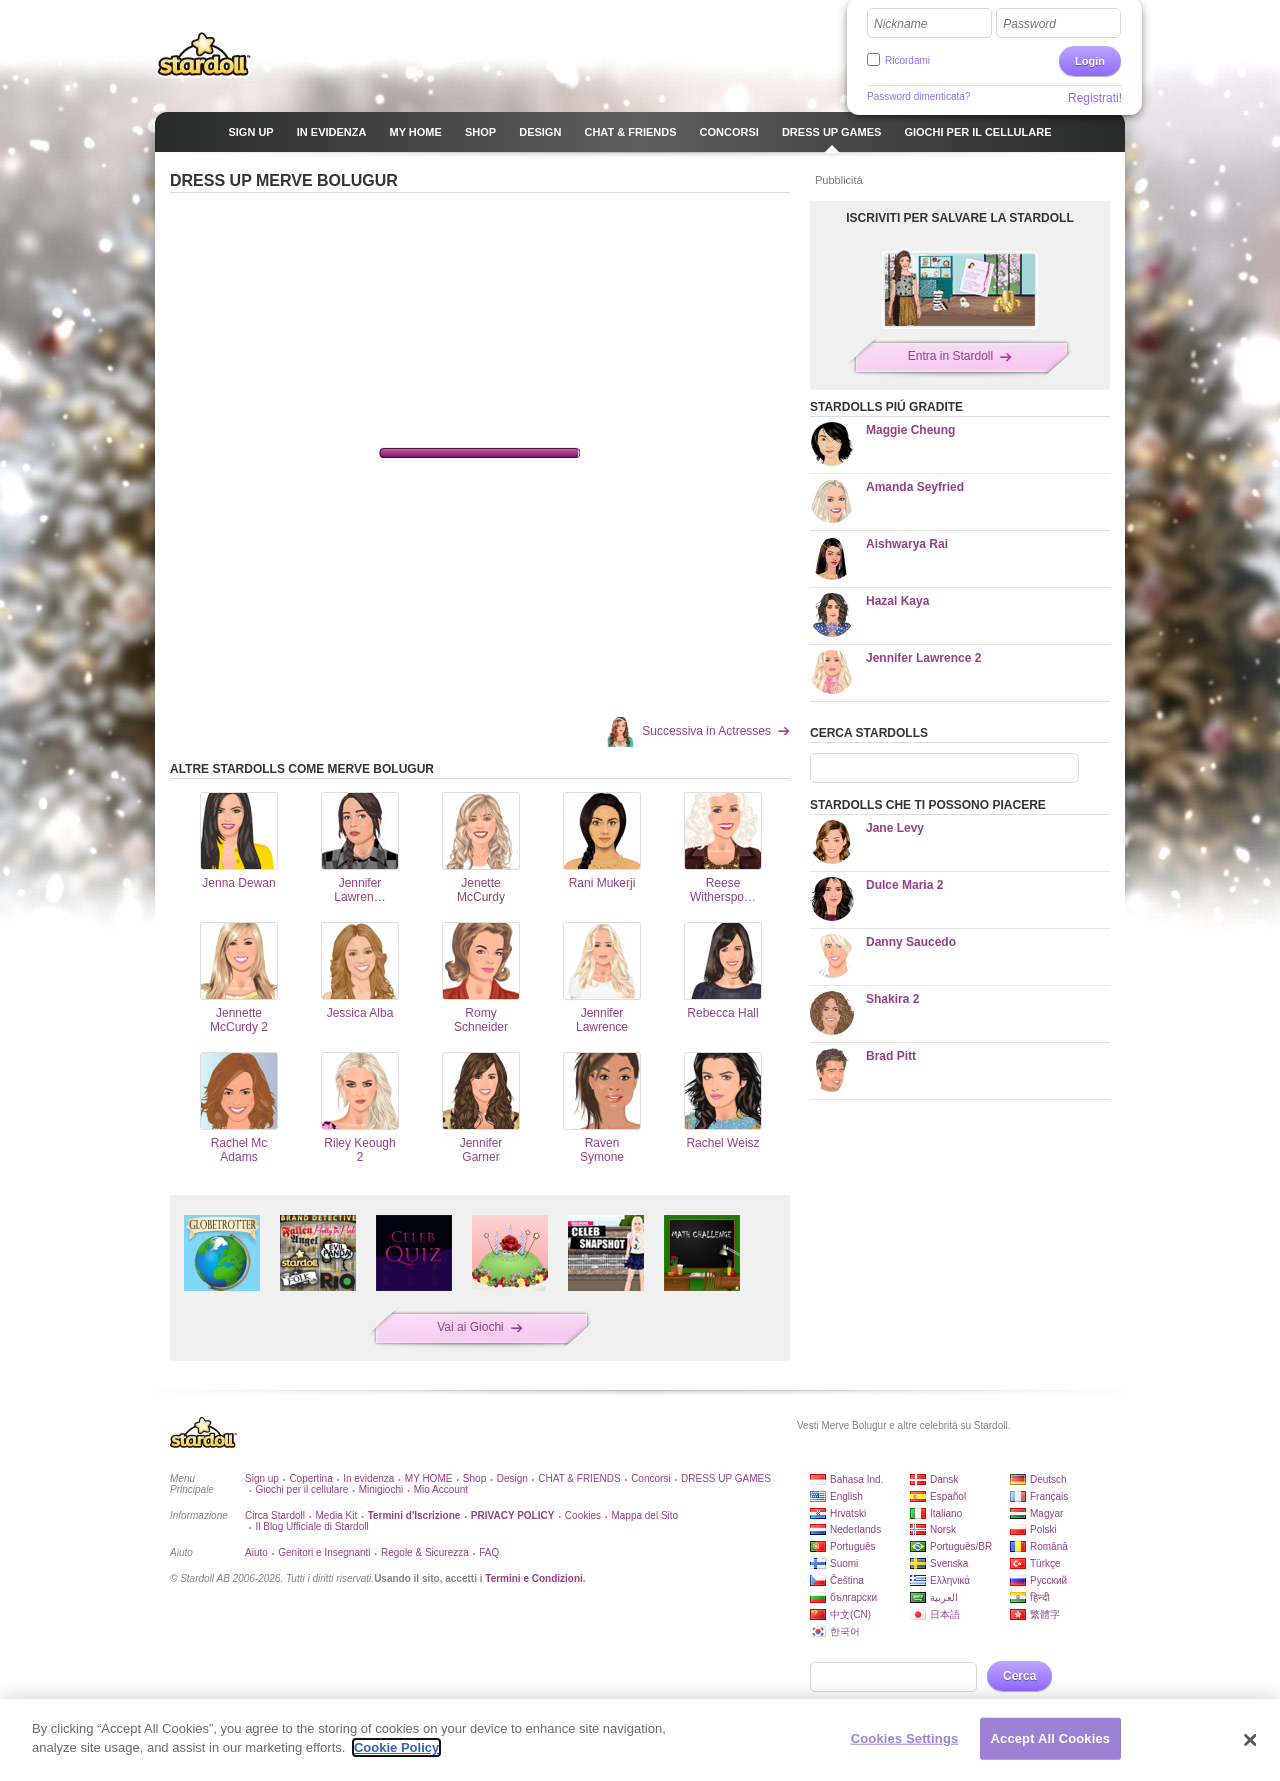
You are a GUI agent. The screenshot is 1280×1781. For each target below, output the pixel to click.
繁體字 (1045, 1614)
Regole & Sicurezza (425, 1552)
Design (512, 1478)
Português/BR (961, 1546)
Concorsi (650, 1478)
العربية (944, 1597)
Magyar (1046, 1513)
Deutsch (1048, 1479)
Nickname (900, 24)
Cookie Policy (396, 1747)
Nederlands (855, 1529)
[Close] (1250, 1740)
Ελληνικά (950, 1580)
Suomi (844, 1563)
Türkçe (1045, 1563)
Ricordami (907, 60)
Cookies (583, 1515)
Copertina (310, 1478)
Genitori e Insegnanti (324, 1552)
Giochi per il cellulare (301, 1489)
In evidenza (368, 1478)
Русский (1048, 1580)
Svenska (949, 1563)
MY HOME (429, 1478)
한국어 (845, 1631)
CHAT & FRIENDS (579, 1478)
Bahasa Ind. (856, 1479)
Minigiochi (381, 1489)
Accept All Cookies (1051, 1738)
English (846, 1496)
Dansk (944, 1479)
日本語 (945, 1614)
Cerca (1019, 1676)
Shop (474, 1478)
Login (1090, 61)
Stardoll (204, 54)
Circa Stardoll (275, 1515)
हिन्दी (1040, 1597)
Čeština (847, 1580)
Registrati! (1095, 98)
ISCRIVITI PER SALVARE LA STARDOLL (960, 218)
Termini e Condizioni (534, 1578)
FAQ (489, 1552)
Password (1029, 24)
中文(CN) (850, 1614)
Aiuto (256, 1552)
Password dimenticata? (918, 96)
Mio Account (441, 1489)
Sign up (262, 1478)
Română (1049, 1546)
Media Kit (336, 1515)
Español (948, 1496)
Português (853, 1546)
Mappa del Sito (644, 1515)
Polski (1043, 1529)
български (853, 1597)
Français (1049, 1496)
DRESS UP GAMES (726, 1478)
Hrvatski (848, 1513)
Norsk (943, 1529)
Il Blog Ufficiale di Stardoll (311, 1526)
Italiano (946, 1513)
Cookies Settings (905, 1738)
